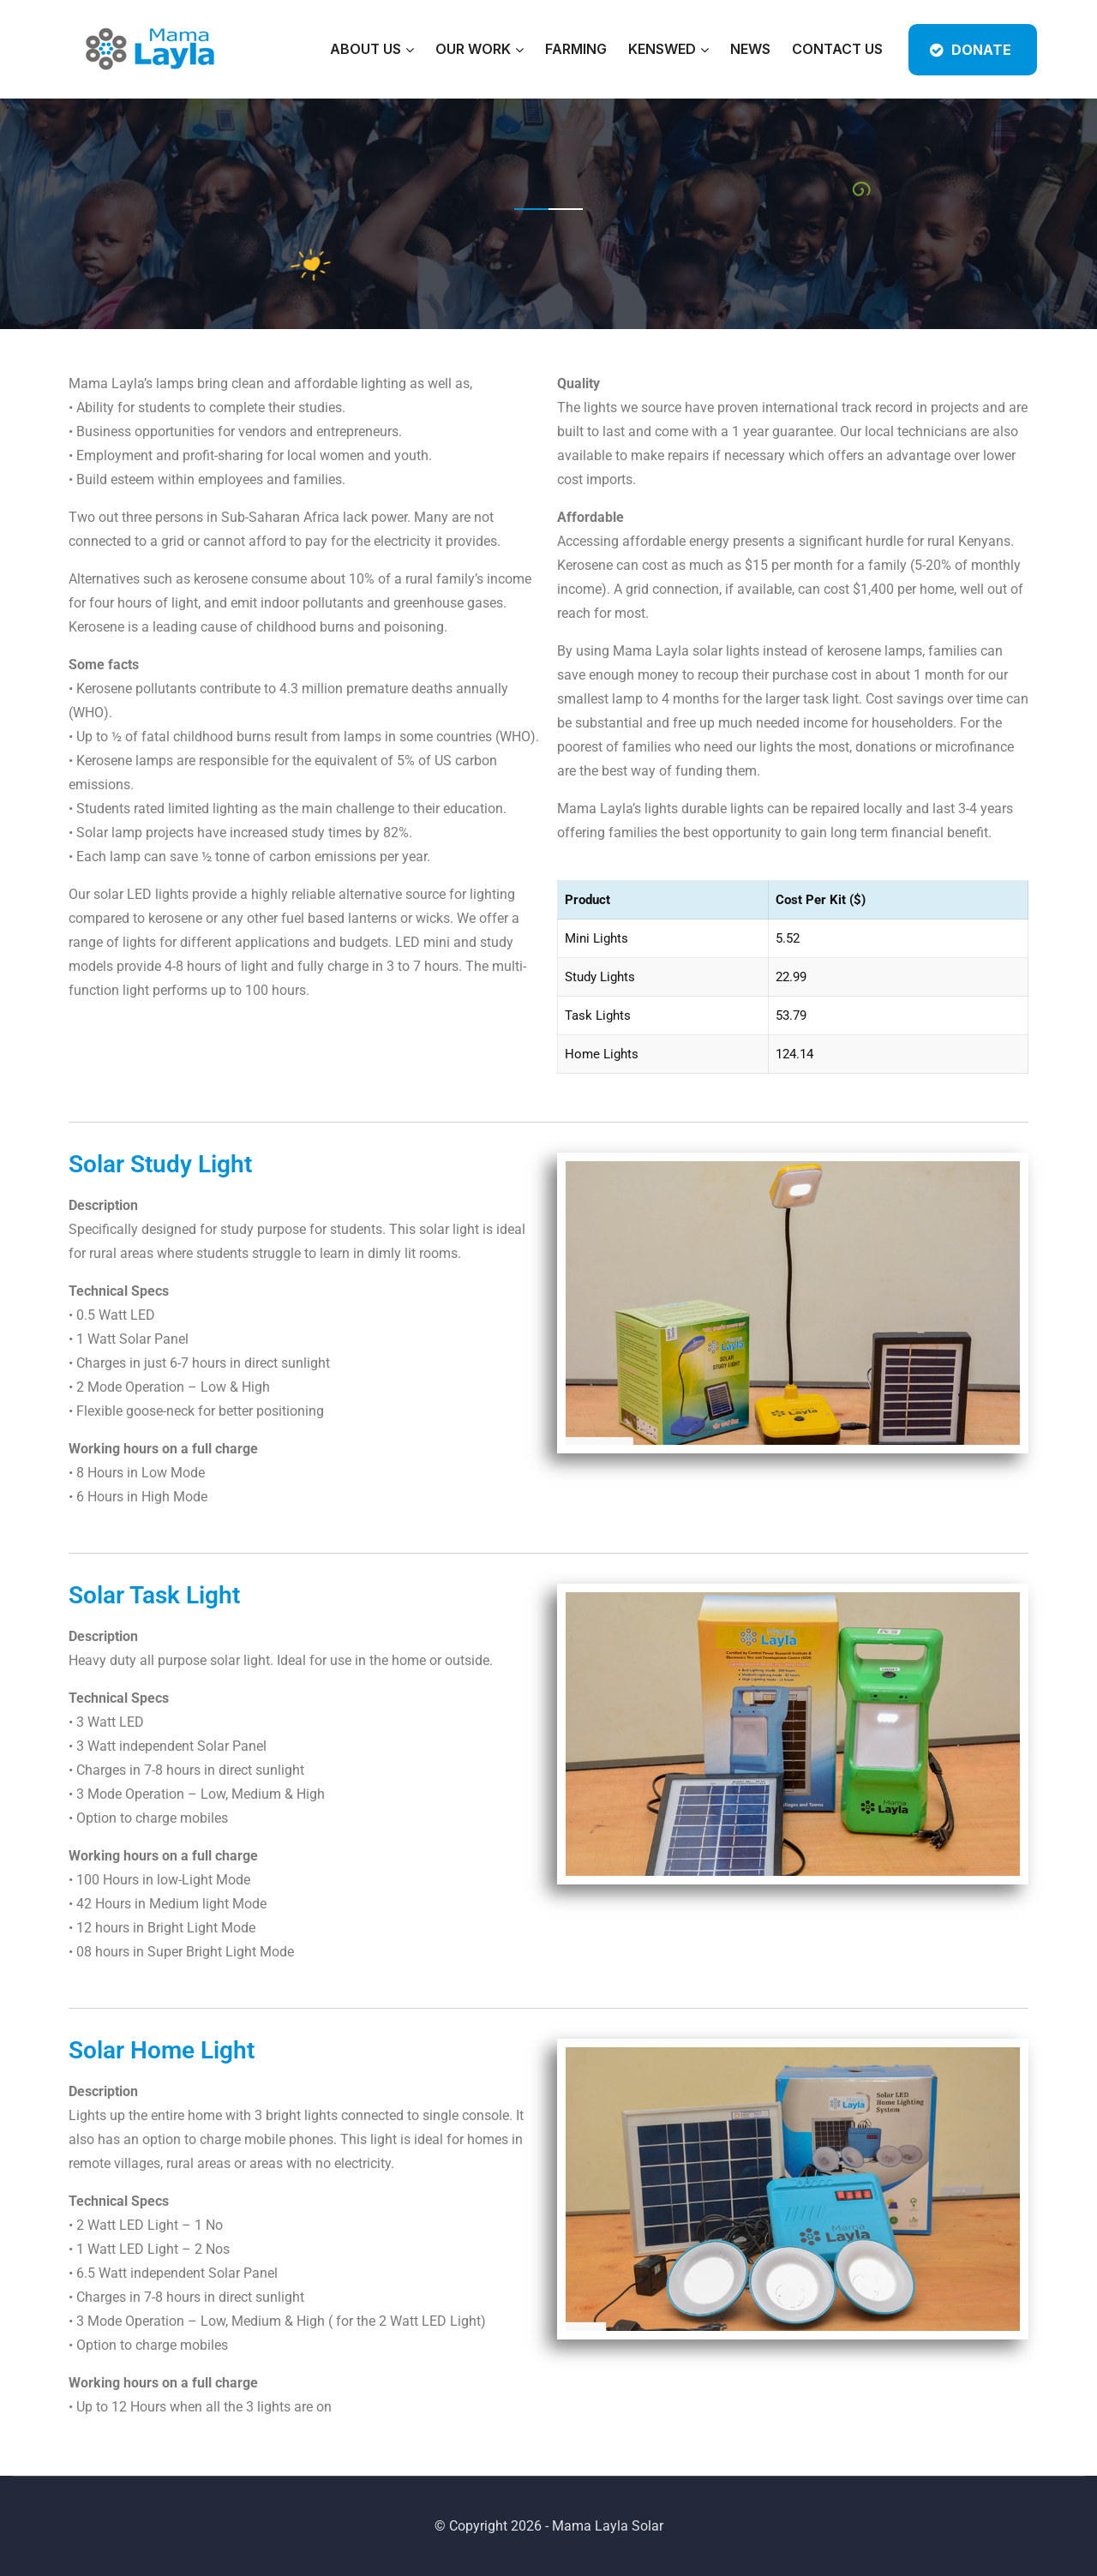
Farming (576, 48)
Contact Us (837, 48)
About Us (365, 48)
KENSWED (662, 48)
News (750, 48)
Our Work (473, 48)
